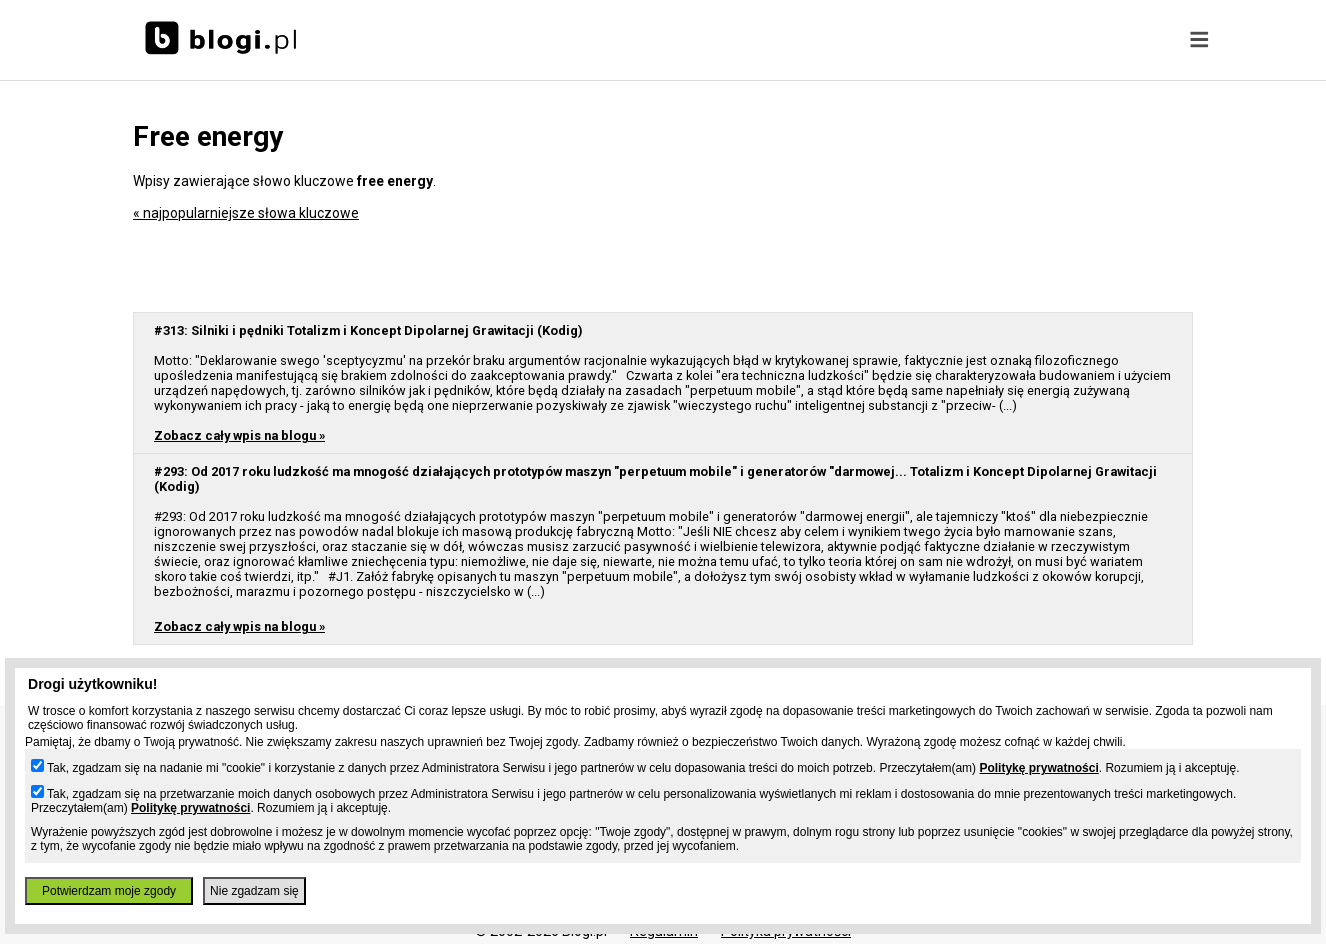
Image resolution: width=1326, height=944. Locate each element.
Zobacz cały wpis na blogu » (239, 435)
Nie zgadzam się (254, 891)
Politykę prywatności (1038, 768)
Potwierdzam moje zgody (109, 891)
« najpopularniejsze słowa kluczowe (246, 213)
